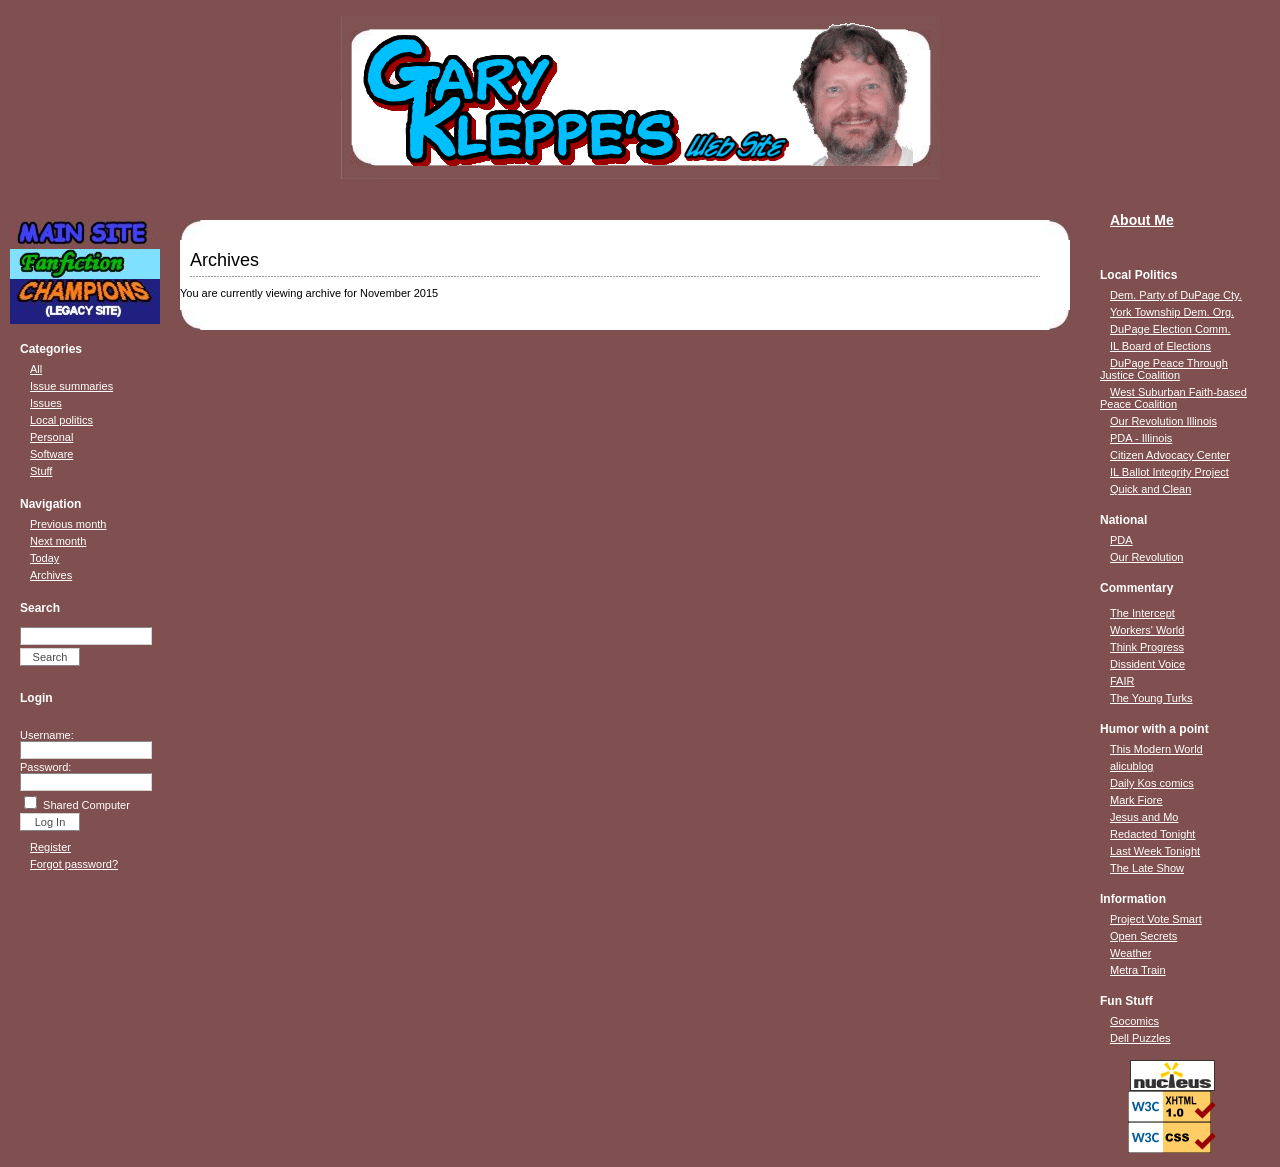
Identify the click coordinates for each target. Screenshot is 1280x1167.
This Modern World (1156, 749)
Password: (45, 767)
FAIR (1122, 681)
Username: (47, 735)
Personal (51, 437)
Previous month (68, 524)
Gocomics (1134, 1021)
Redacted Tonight (1152, 834)
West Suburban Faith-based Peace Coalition (1173, 398)
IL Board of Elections (1160, 346)
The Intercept (1142, 613)
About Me (1142, 220)
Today (44, 558)
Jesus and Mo (1144, 817)
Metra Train (1138, 970)
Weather (1130, 953)
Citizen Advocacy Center (1170, 455)
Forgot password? (74, 864)
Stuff (41, 471)
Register (50, 847)
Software (51, 454)
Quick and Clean (1150, 489)
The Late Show (1147, 868)
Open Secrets (1143, 936)
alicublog (1131, 766)
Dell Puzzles (1140, 1038)
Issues (46, 403)
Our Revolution (1146, 557)
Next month (58, 541)
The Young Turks (1151, 698)
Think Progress (1147, 647)
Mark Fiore (1136, 800)
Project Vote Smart (1156, 919)
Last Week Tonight (1155, 851)
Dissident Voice (1147, 664)
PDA (1121, 540)
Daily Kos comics (1152, 783)
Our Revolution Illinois (1163, 421)
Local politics (61, 420)
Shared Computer (86, 805)
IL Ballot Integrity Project (1169, 472)
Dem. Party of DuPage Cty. (1176, 295)
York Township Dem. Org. (1172, 312)
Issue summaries (71, 386)
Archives (51, 575)
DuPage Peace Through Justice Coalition (1164, 369)
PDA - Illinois (1141, 438)
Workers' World (1147, 630)
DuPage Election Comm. (1170, 329)
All (36, 369)
